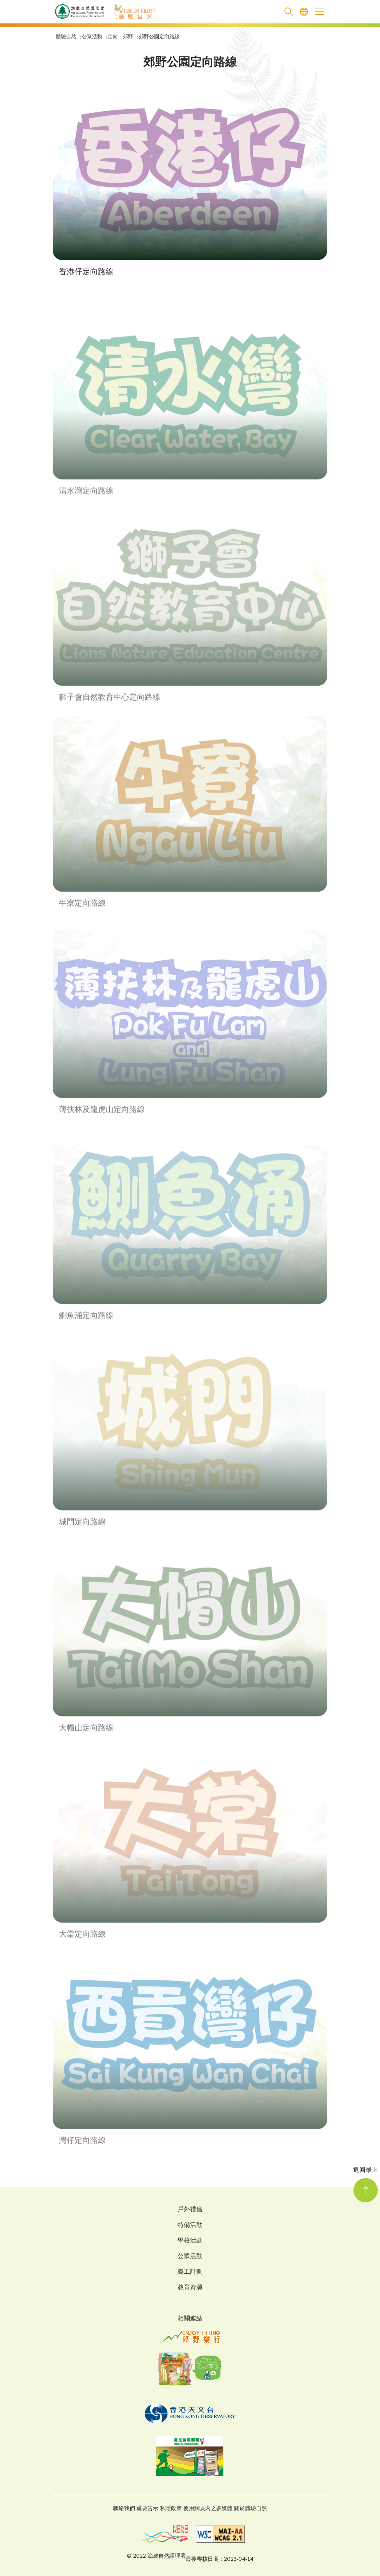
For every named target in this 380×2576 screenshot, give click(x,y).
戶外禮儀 (190, 2210)
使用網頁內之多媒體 (208, 2509)
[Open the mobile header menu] (319, 12)
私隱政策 (171, 2509)
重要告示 (147, 2509)
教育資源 (190, 2288)
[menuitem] (304, 12)
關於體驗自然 (250, 2509)
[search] (288, 12)
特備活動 (190, 2225)
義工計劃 (190, 2272)
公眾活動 (190, 2257)
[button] (190, 184)
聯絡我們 (124, 2509)
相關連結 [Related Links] (190, 2319)
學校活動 (190, 2241)
